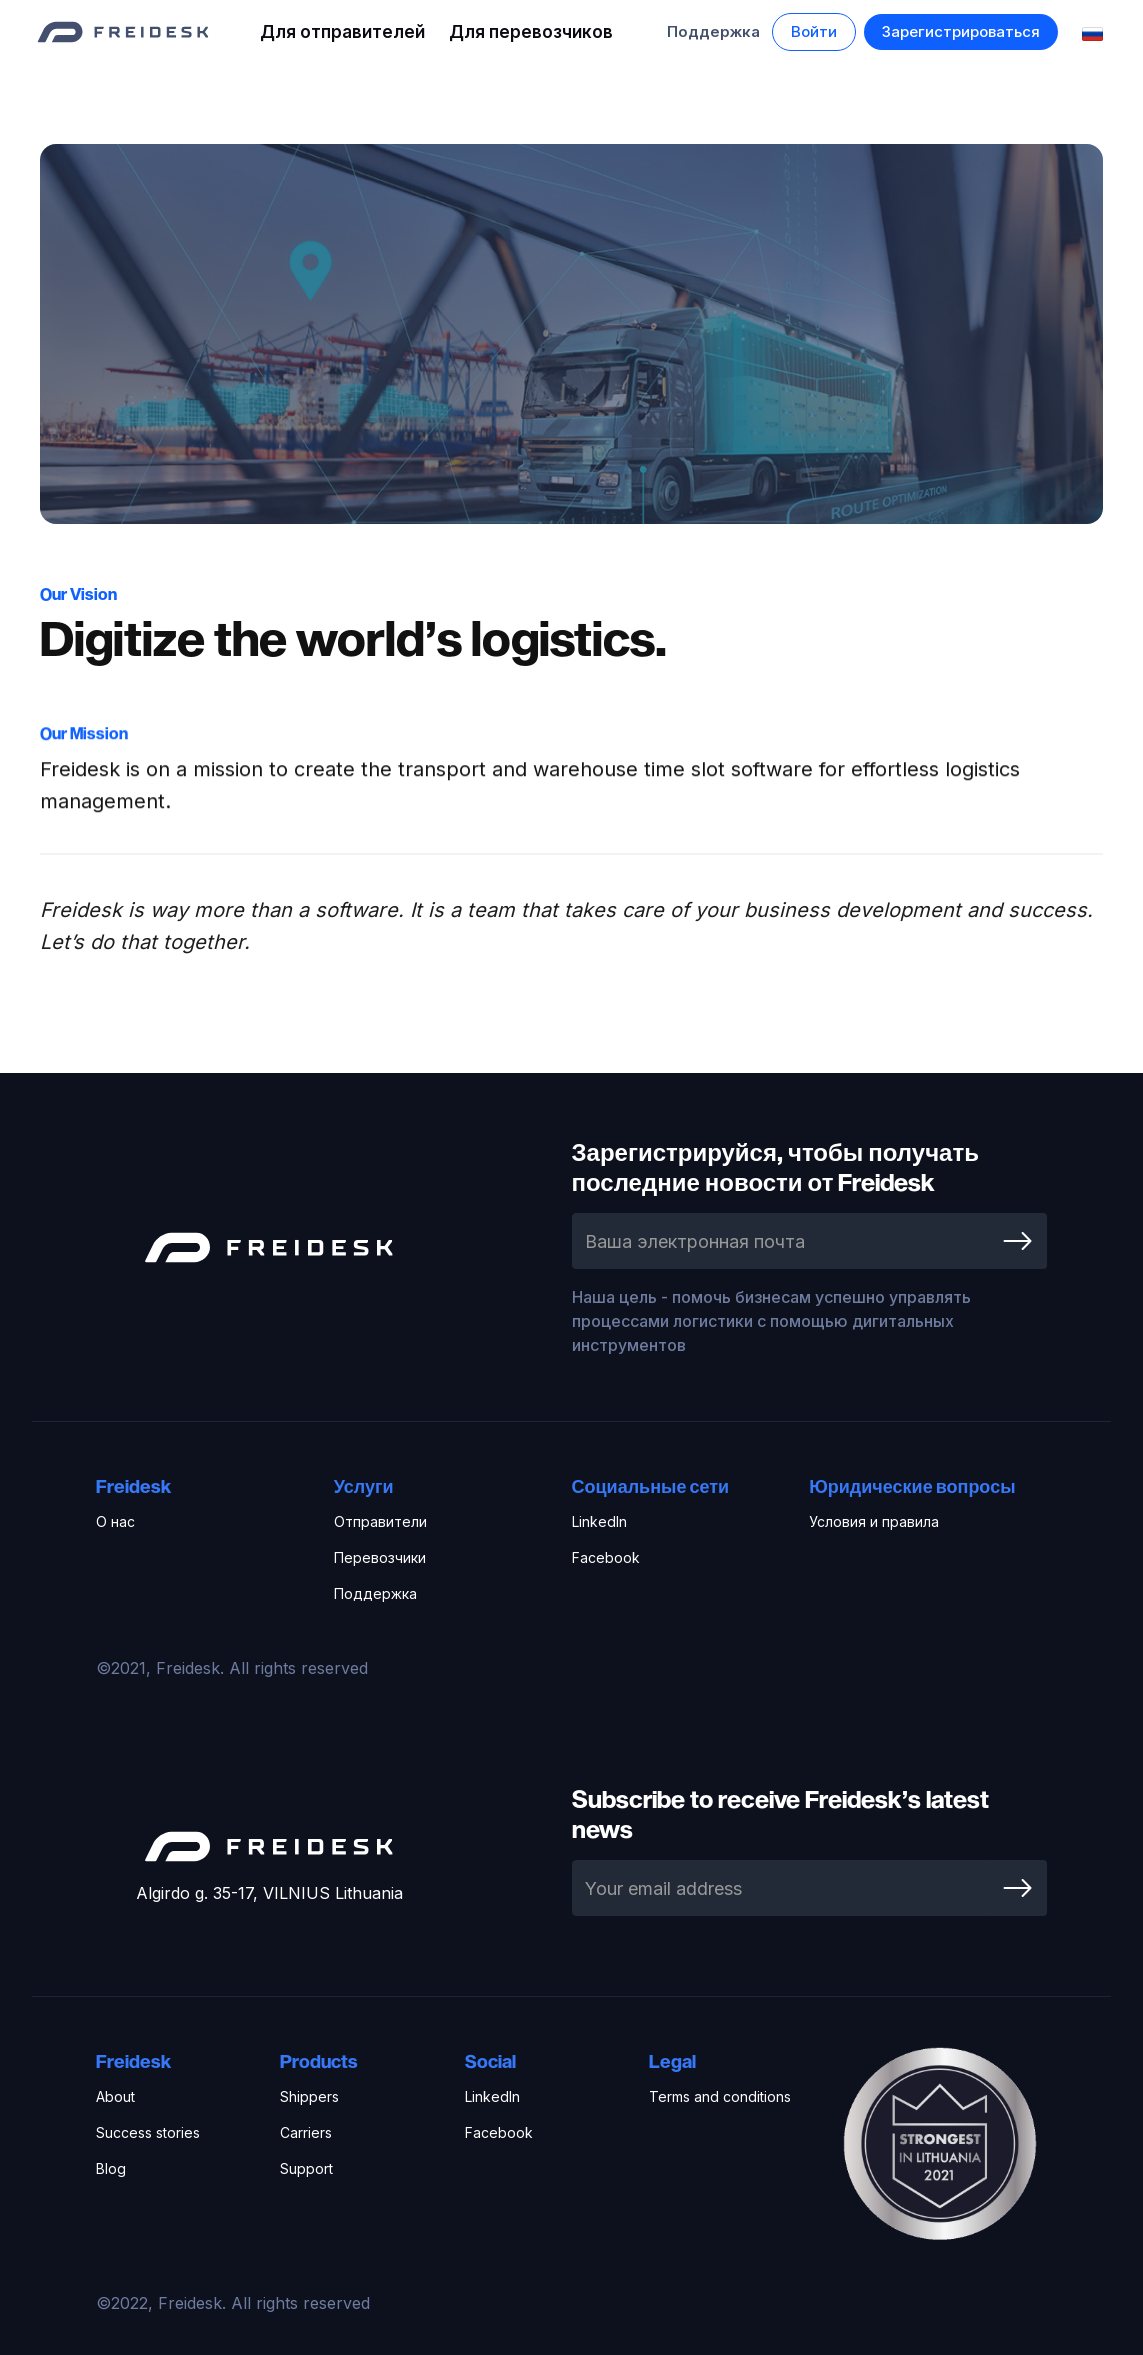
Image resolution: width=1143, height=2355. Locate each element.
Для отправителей (342, 32)
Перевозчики (380, 1557)
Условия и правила (874, 1521)
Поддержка (713, 31)
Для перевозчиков (531, 32)
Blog (111, 2168)
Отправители (380, 1521)
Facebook (606, 1557)
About (115, 2096)
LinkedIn (599, 1521)
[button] (814, 32)
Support (306, 2168)
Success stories (148, 2132)
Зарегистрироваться (961, 31)
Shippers (309, 2096)
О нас (115, 1521)
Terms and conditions (720, 2096)
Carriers (306, 2132)
